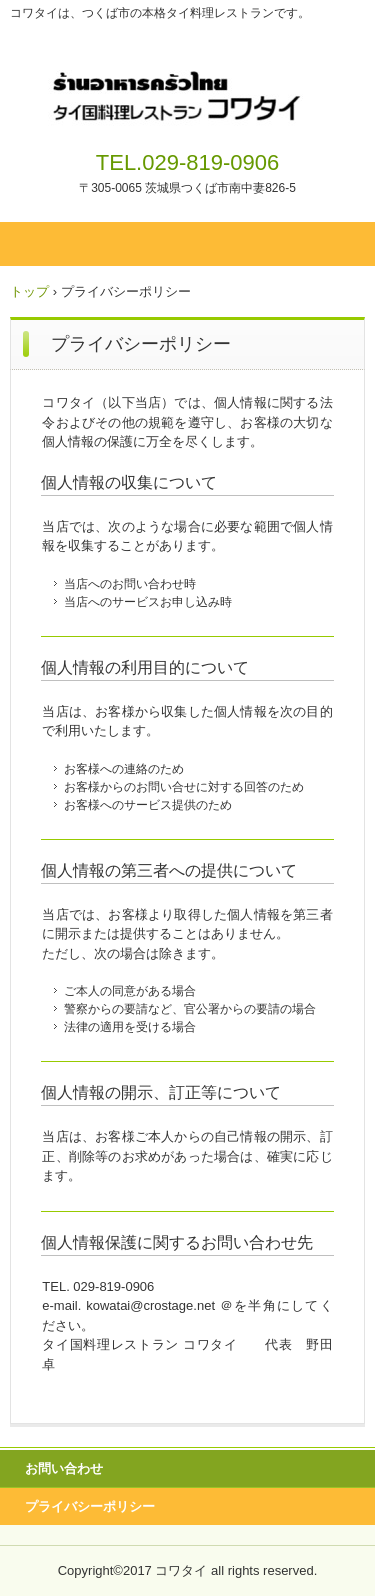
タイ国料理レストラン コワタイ (187, 88)
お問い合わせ (64, 1468)
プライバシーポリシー (90, 1506)
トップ (29, 291)
